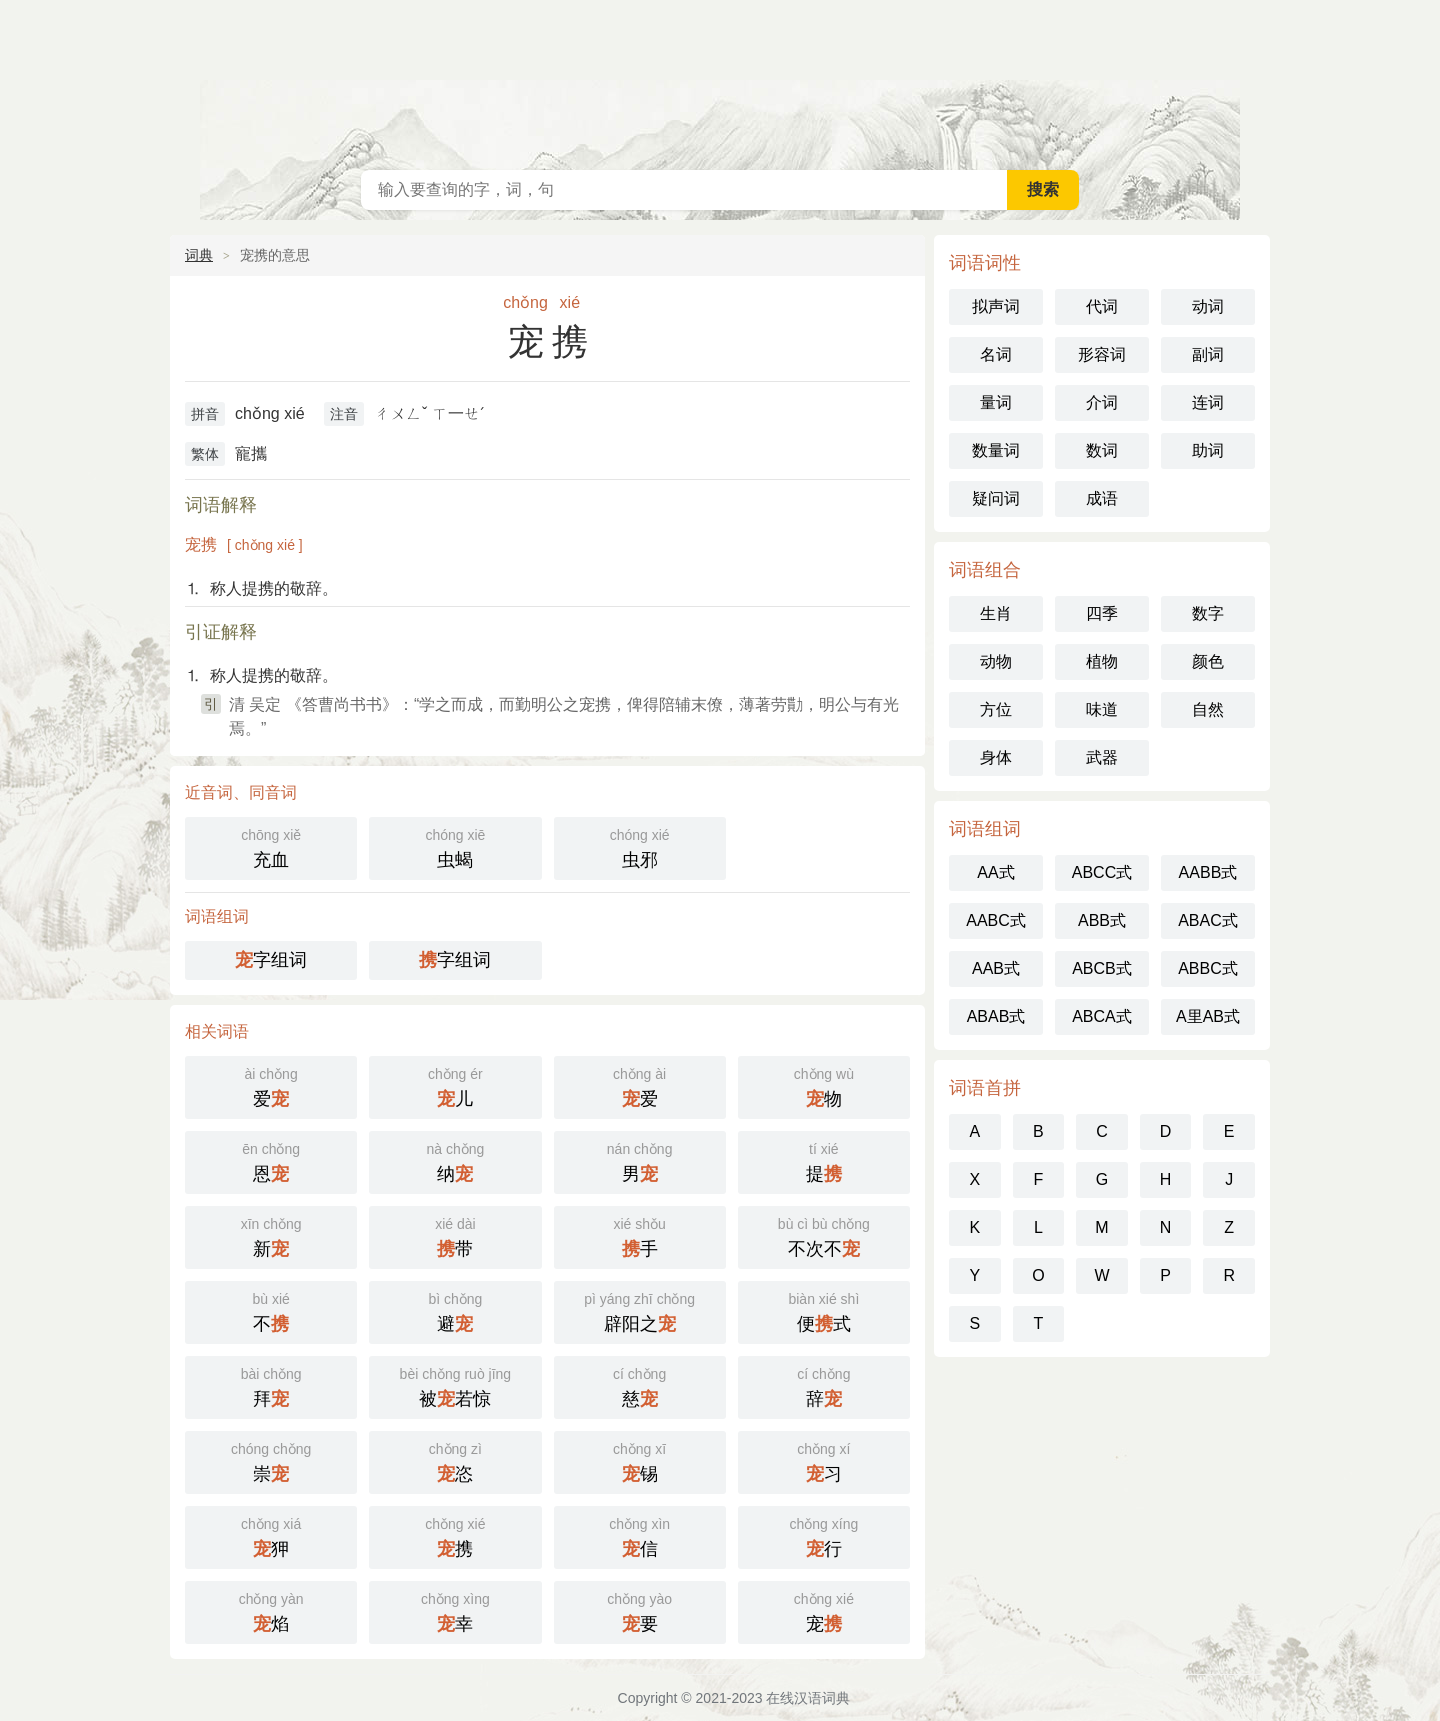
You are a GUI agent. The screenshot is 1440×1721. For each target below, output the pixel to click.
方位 (996, 709)
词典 (199, 255)
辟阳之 (640, 1310)
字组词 (271, 960)
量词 (996, 402)
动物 (996, 661)
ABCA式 (1102, 1016)
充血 (271, 846)
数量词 (996, 450)
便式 (824, 1310)
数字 (1208, 613)
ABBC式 (1208, 968)
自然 (1208, 709)
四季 (1102, 613)
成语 (1102, 498)
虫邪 (640, 846)
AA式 (995, 872)
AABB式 (1208, 872)
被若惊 (455, 1385)
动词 (1208, 306)
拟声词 (996, 306)
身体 (996, 757)
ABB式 (1102, 920)
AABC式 (996, 920)
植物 (1102, 661)
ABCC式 (1102, 872)
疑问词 (996, 498)
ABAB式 (996, 1016)
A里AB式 (1208, 1016)
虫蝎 (455, 846)
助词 (1208, 450)
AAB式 (996, 968)
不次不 (824, 1235)
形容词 (1102, 354)
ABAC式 (1208, 920)
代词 (1102, 306)
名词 (996, 354)
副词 (1208, 354)
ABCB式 (1102, 968)
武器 (1102, 757)
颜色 (1208, 661)
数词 (1102, 450)
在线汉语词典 (720, 80)
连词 (1208, 402)
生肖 (996, 613)
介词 (1102, 402)
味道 (1102, 709)
